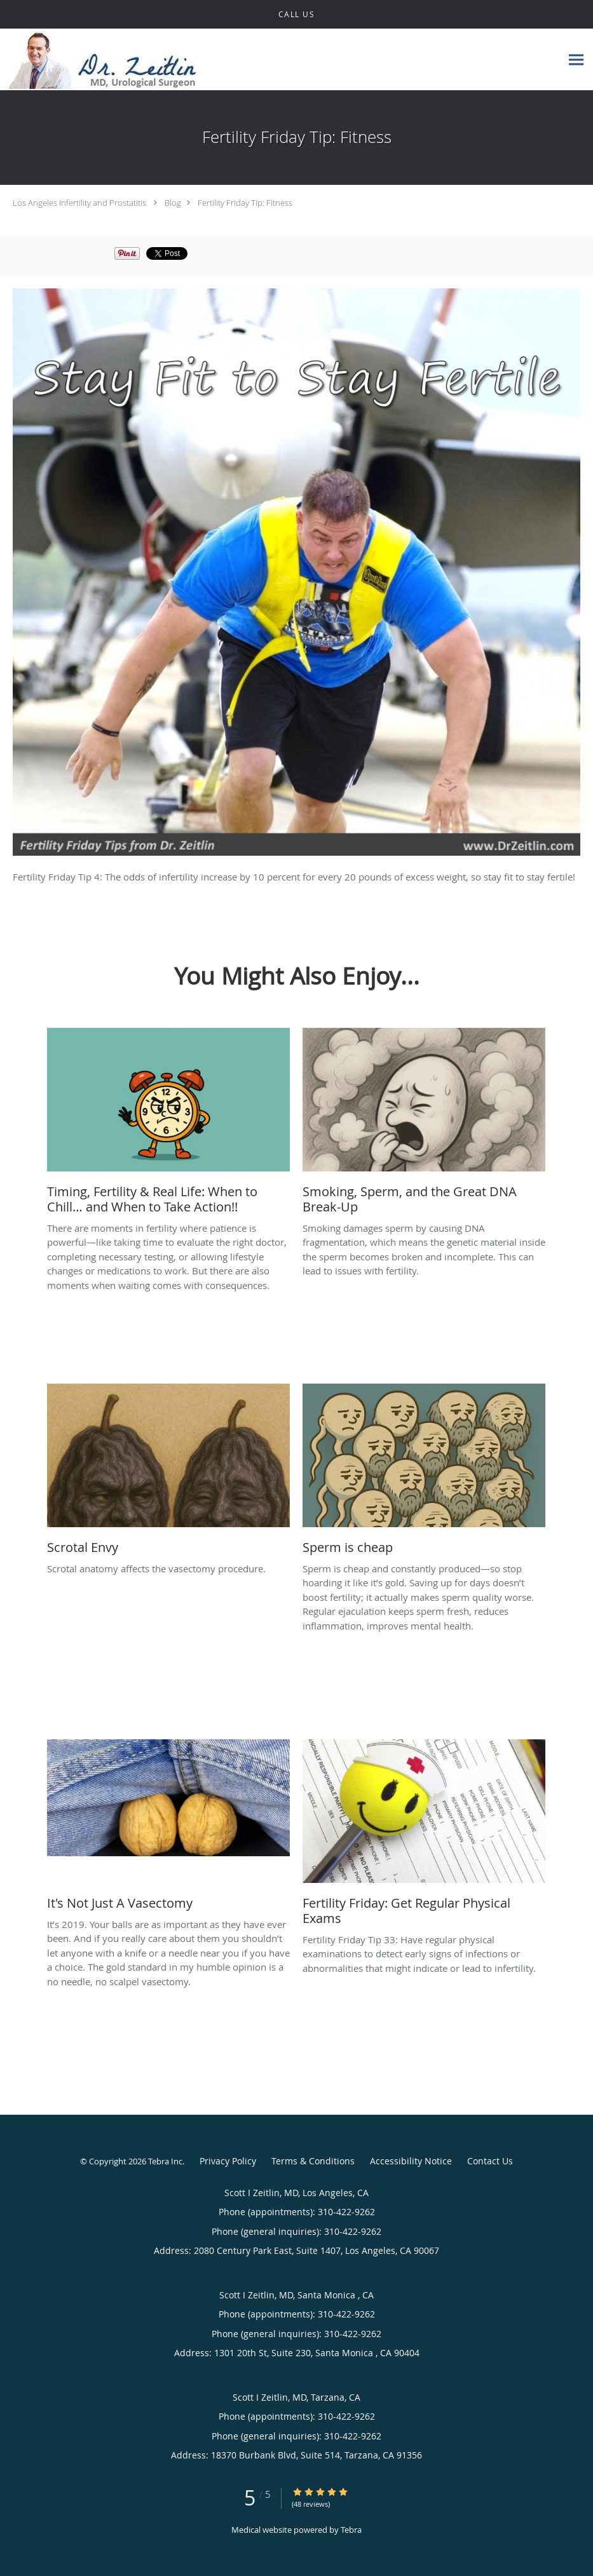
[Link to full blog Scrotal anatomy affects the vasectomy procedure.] (168, 1472)
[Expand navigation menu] (576, 60)
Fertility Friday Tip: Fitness (245, 202)
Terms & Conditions (313, 2161)
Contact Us (490, 2161)
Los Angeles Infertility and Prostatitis (79, 202)
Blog (173, 202)
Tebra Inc (165, 2161)
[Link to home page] (101, 59)
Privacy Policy (228, 2161)
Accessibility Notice (411, 2161)
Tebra (351, 2529)
